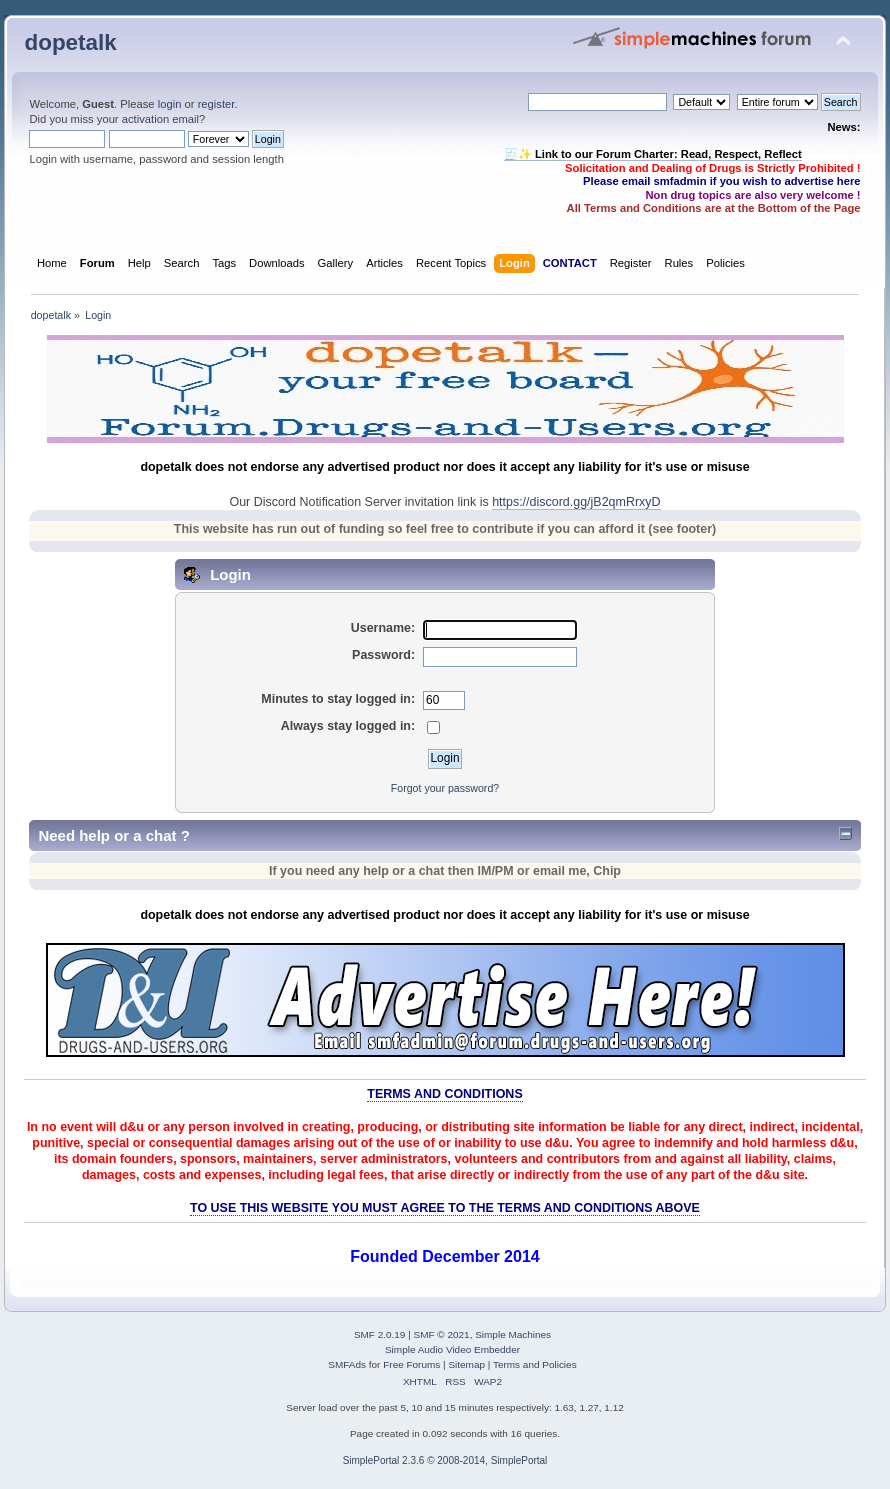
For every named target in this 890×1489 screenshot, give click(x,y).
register (216, 104)
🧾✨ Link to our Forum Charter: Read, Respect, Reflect (653, 154)
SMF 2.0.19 (380, 1334)
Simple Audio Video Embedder (452, 1349)
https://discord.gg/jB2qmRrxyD (576, 502)
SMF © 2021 (442, 1334)
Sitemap (466, 1364)
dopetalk (70, 42)
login (170, 104)
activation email (160, 119)
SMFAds (347, 1364)
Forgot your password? (445, 788)
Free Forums (411, 1364)
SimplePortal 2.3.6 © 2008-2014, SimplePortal (445, 1460)
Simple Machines (513, 1334)
